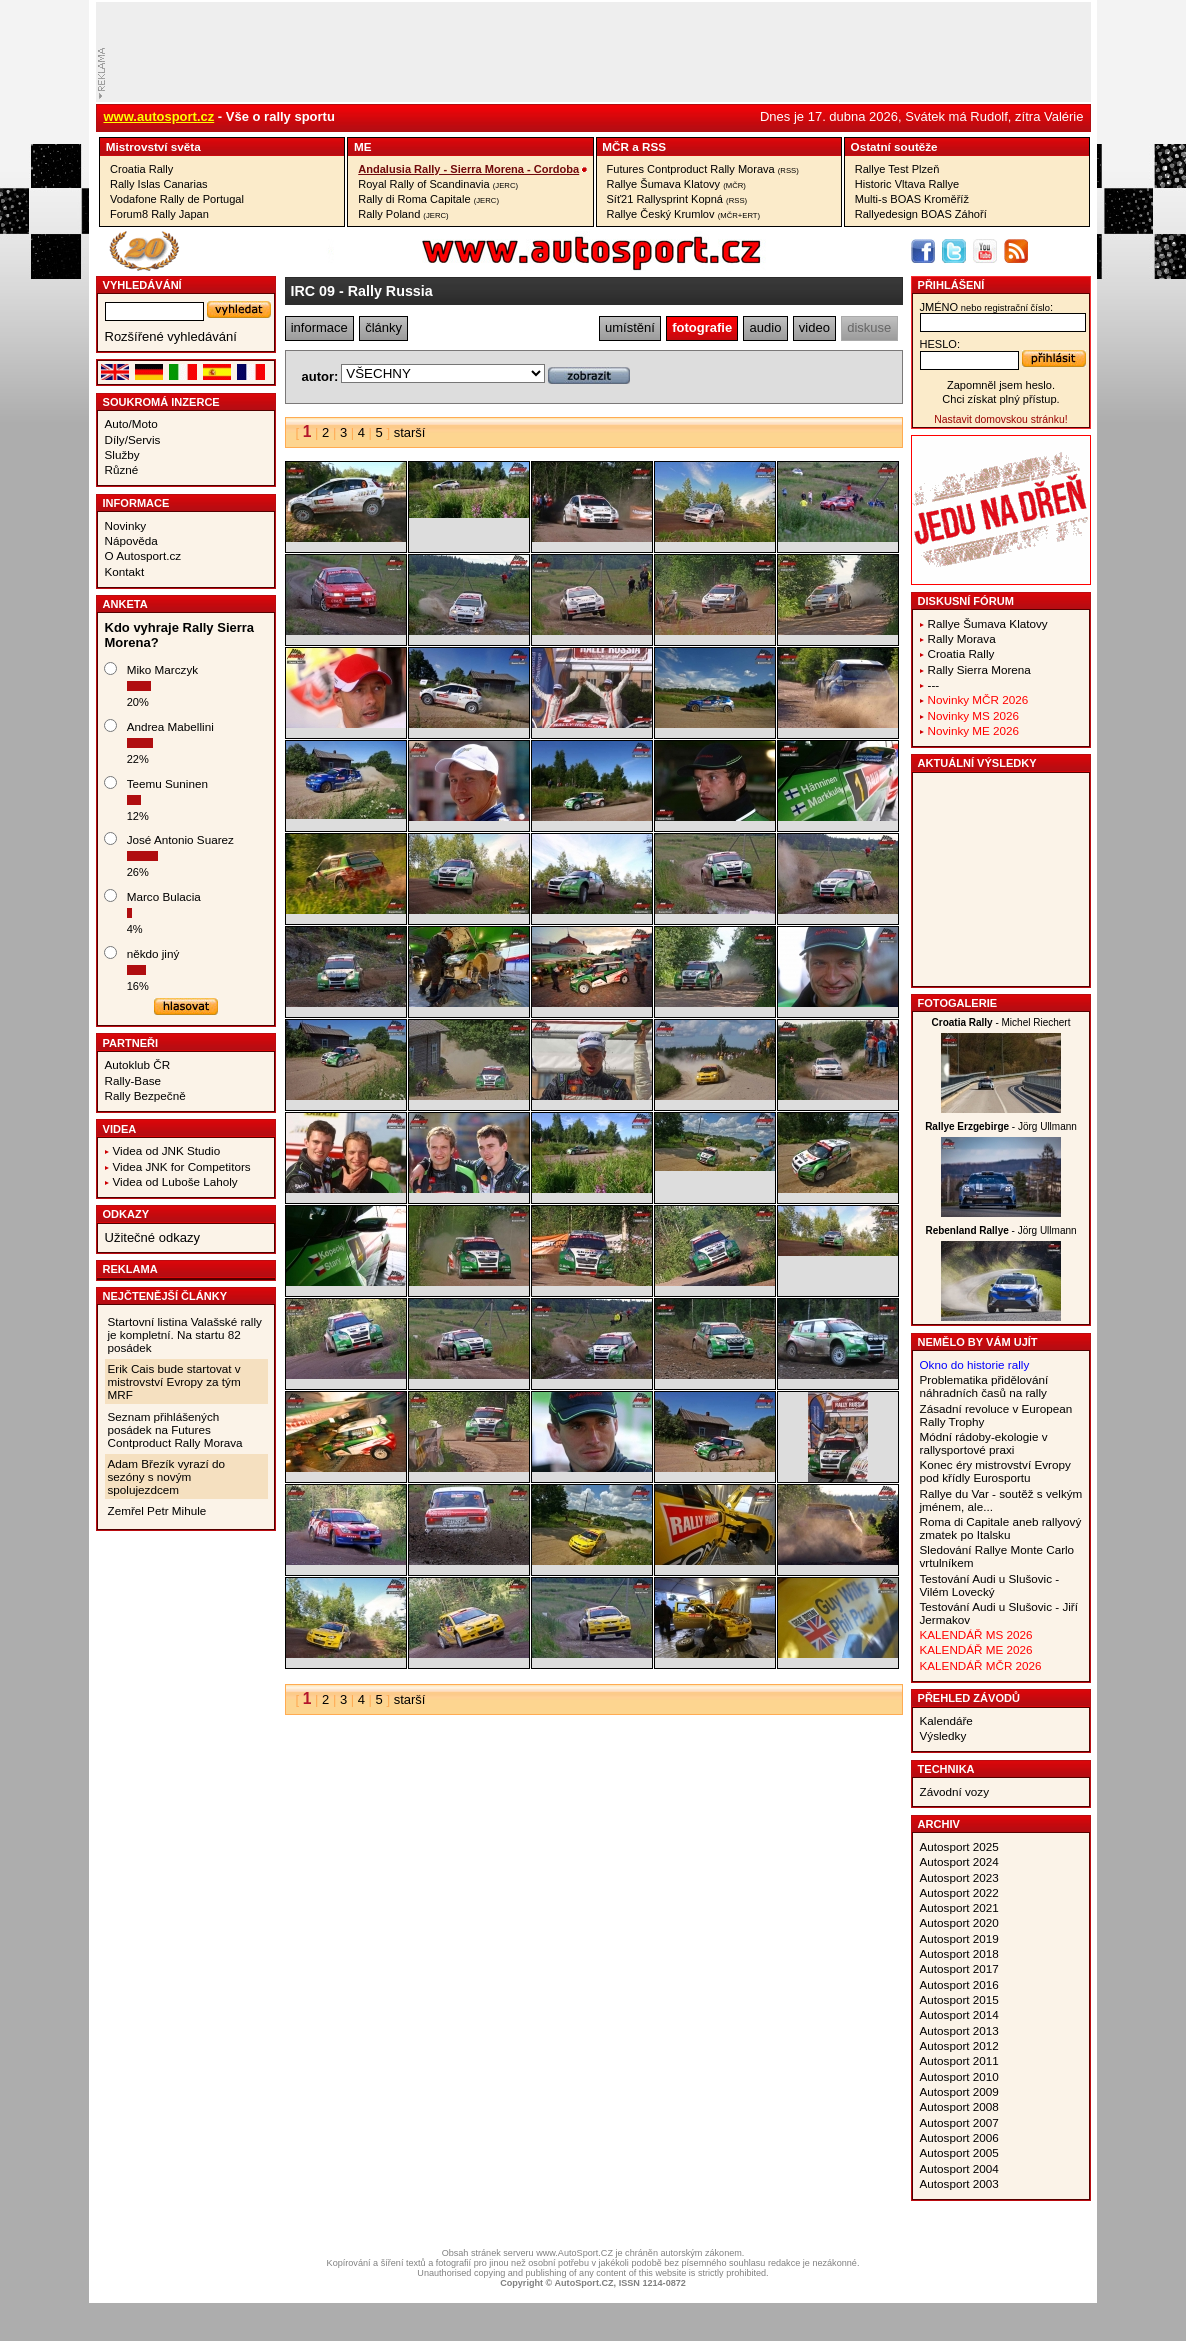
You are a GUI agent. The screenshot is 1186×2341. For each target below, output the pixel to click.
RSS (654, 146)
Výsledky (943, 1735)
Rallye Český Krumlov (684, 214)
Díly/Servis (133, 439)
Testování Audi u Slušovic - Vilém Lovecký (990, 1585)
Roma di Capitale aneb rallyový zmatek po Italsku (1001, 1528)
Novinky (126, 525)
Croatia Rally (141, 169)
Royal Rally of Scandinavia (438, 184)
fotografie (702, 327)
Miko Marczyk (162, 669)
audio (766, 327)
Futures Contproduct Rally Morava (703, 169)
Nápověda (131, 540)
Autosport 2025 (959, 1846)
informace (319, 327)
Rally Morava (962, 638)
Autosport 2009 (959, 2091)
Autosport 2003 (959, 2183)
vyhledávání (142, 285)
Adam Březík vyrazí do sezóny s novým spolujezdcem (167, 1476)
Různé (122, 469)
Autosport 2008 (959, 2106)
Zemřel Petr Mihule (157, 1510)
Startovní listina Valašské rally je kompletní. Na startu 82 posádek (185, 1334)
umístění (630, 327)
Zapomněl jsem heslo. (1001, 385)
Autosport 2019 (959, 1938)
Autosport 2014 (959, 2014)
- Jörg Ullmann (1001, 1126)
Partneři (131, 1043)
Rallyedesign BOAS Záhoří (921, 214)
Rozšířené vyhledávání (171, 336)
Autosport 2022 (959, 1892)
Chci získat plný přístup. (1000, 399)
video (814, 327)
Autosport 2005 (959, 2152)
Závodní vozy (955, 1791)
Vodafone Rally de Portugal (177, 199)
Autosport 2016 (959, 1984)
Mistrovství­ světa (153, 146)
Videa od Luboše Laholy (175, 1181)
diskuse (869, 327)
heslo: (940, 344)
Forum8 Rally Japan (159, 214)
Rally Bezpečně (145, 1095)
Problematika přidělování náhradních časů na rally (984, 1386)
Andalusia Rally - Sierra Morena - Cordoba (468, 169)
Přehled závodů (969, 1698)
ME (363, 146)
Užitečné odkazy (152, 1237)
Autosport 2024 (959, 1861)
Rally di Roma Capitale (428, 199)
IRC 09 (313, 291)
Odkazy (126, 1214)
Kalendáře (946, 1720)
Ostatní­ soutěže (894, 146)
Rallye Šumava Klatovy (676, 184)
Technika (946, 1769)
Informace (136, 503)
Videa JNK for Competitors (182, 1166)
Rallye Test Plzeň (897, 169)
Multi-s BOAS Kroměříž (912, 199)
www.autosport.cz (159, 116)
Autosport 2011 (959, 2060)
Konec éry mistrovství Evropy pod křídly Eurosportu (995, 1471)
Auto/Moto (131, 423)
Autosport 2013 (959, 2030)
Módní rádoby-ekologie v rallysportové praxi (984, 1443)
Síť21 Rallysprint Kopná (677, 199)
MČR (615, 146)
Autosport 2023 (959, 1877)
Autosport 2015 (959, 1999)
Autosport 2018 (959, 1953)
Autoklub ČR (138, 1064)
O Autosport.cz (143, 555)
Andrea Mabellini (170, 726)
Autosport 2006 (959, 2137)
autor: (320, 376)
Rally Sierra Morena (979, 669)
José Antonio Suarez (180, 839)
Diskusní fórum (966, 601)
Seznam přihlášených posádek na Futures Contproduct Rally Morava (175, 1429)
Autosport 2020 (959, 1922)
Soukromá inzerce (161, 402)
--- (934, 684)
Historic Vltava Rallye (907, 184)
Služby (122, 454)
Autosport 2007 (959, 2122)
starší (410, 432)
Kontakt (125, 571)
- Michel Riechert (1001, 1022)
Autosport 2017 (959, 1968)
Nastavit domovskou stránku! (1000, 419)
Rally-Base (133, 1080)
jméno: (986, 307)
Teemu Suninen (167, 783)
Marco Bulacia (164, 896)
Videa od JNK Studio (167, 1150)
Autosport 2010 (959, 2076)
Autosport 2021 (959, 1907)
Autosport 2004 (959, 2168)
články (383, 327)
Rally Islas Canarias (159, 184)
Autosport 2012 (959, 2045)
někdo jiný (153, 953)
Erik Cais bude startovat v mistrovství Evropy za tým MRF (174, 1381)
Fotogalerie (958, 1003)
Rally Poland (403, 214)
